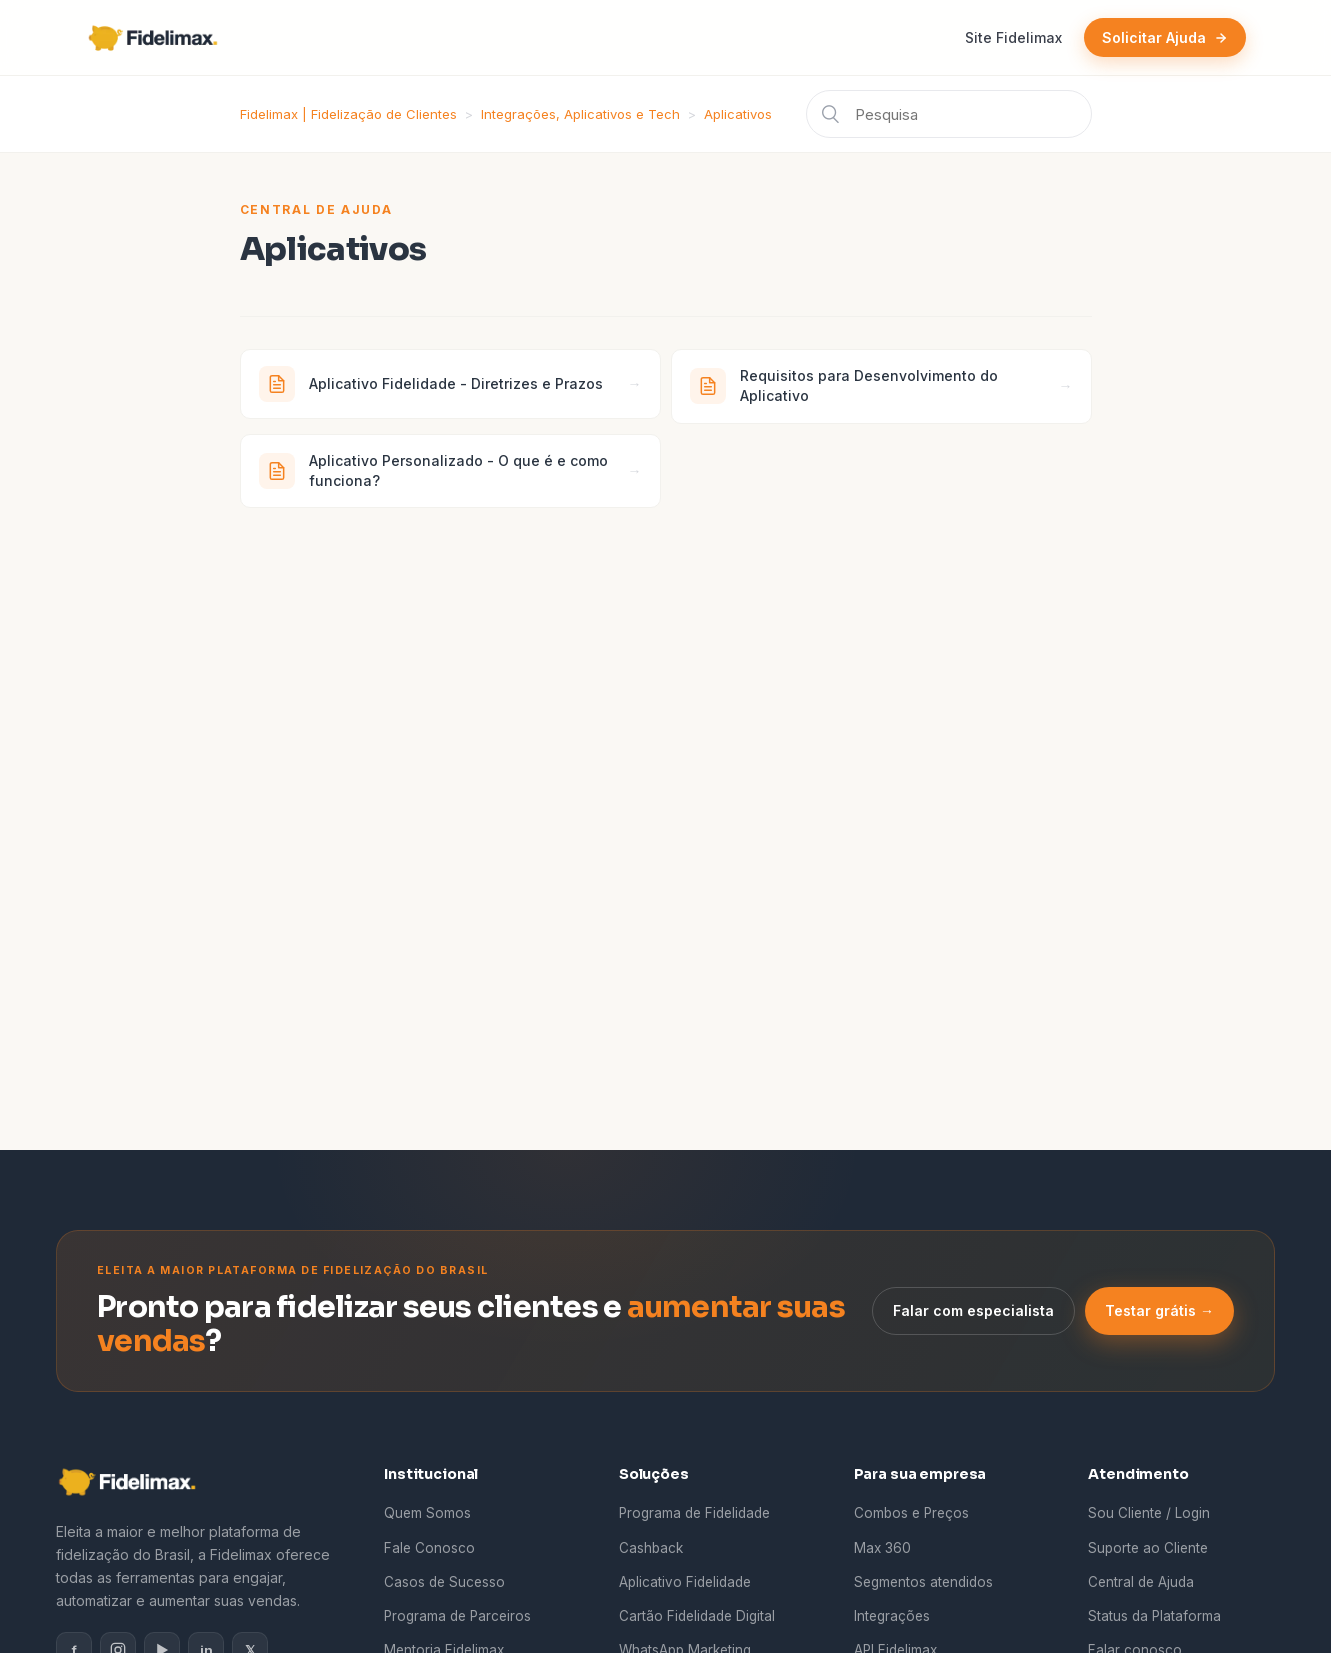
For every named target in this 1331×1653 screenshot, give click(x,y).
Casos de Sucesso (444, 1582)
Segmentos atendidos (923, 1582)
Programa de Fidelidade (694, 1513)
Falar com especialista (973, 1310)
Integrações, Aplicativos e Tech (580, 114)
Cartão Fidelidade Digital (697, 1616)
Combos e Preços (911, 1513)
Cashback (651, 1548)
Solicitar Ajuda (1165, 37)
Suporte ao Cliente (1148, 1548)
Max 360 (882, 1548)
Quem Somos (427, 1513)
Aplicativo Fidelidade (685, 1582)
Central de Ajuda (1141, 1582)
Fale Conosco (429, 1548)
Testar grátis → (1159, 1310)
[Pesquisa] (949, 114)
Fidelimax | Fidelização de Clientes (348, 114)
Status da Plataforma (1154, 1616)
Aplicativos (738, 114)
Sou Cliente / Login (1149, 1513)
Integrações (892, 1616)
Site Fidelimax (1013, 37)
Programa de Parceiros (457, 1616)
